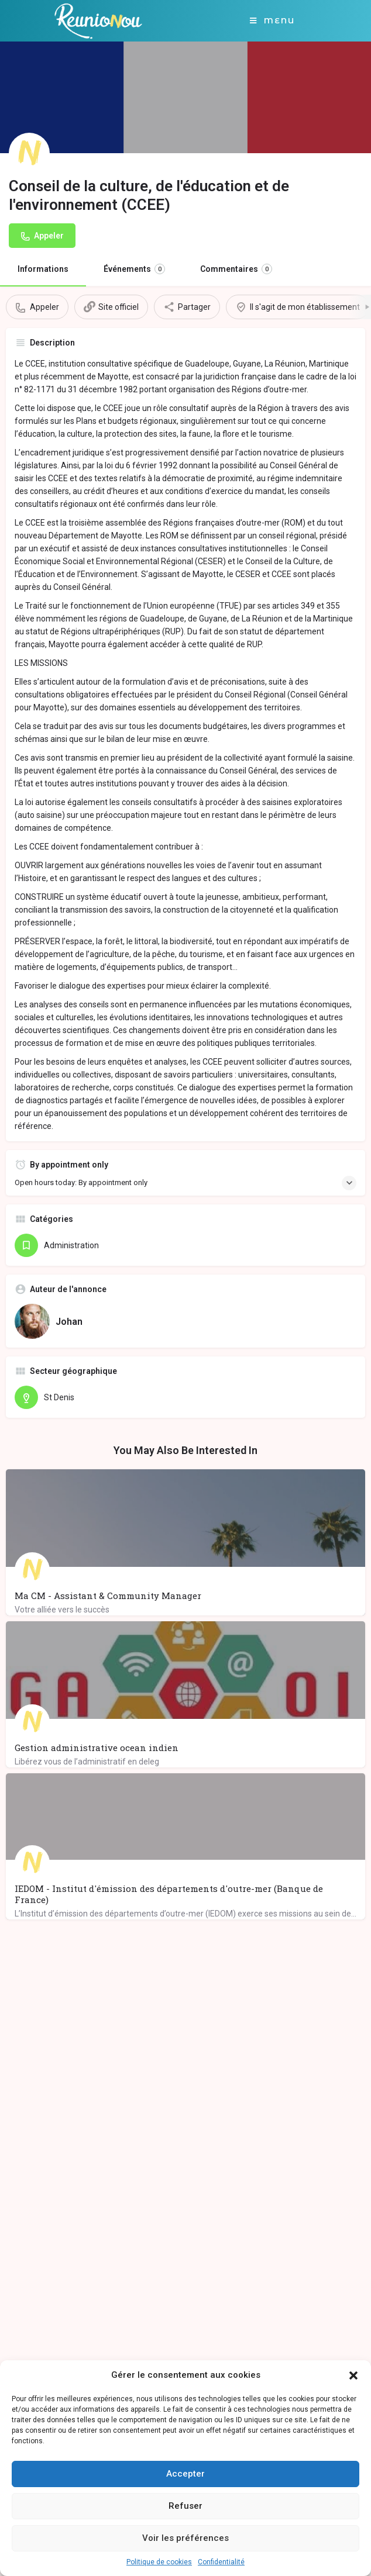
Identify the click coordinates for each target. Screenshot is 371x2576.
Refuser (185, 2506)
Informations (43, 269)
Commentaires (236, 269)
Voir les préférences (185, 2538)
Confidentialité (221, 2562)
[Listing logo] (29, 153)
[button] (353, 2375)
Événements (134, 269)
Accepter (185, 2473)
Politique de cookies (159, 2562)
